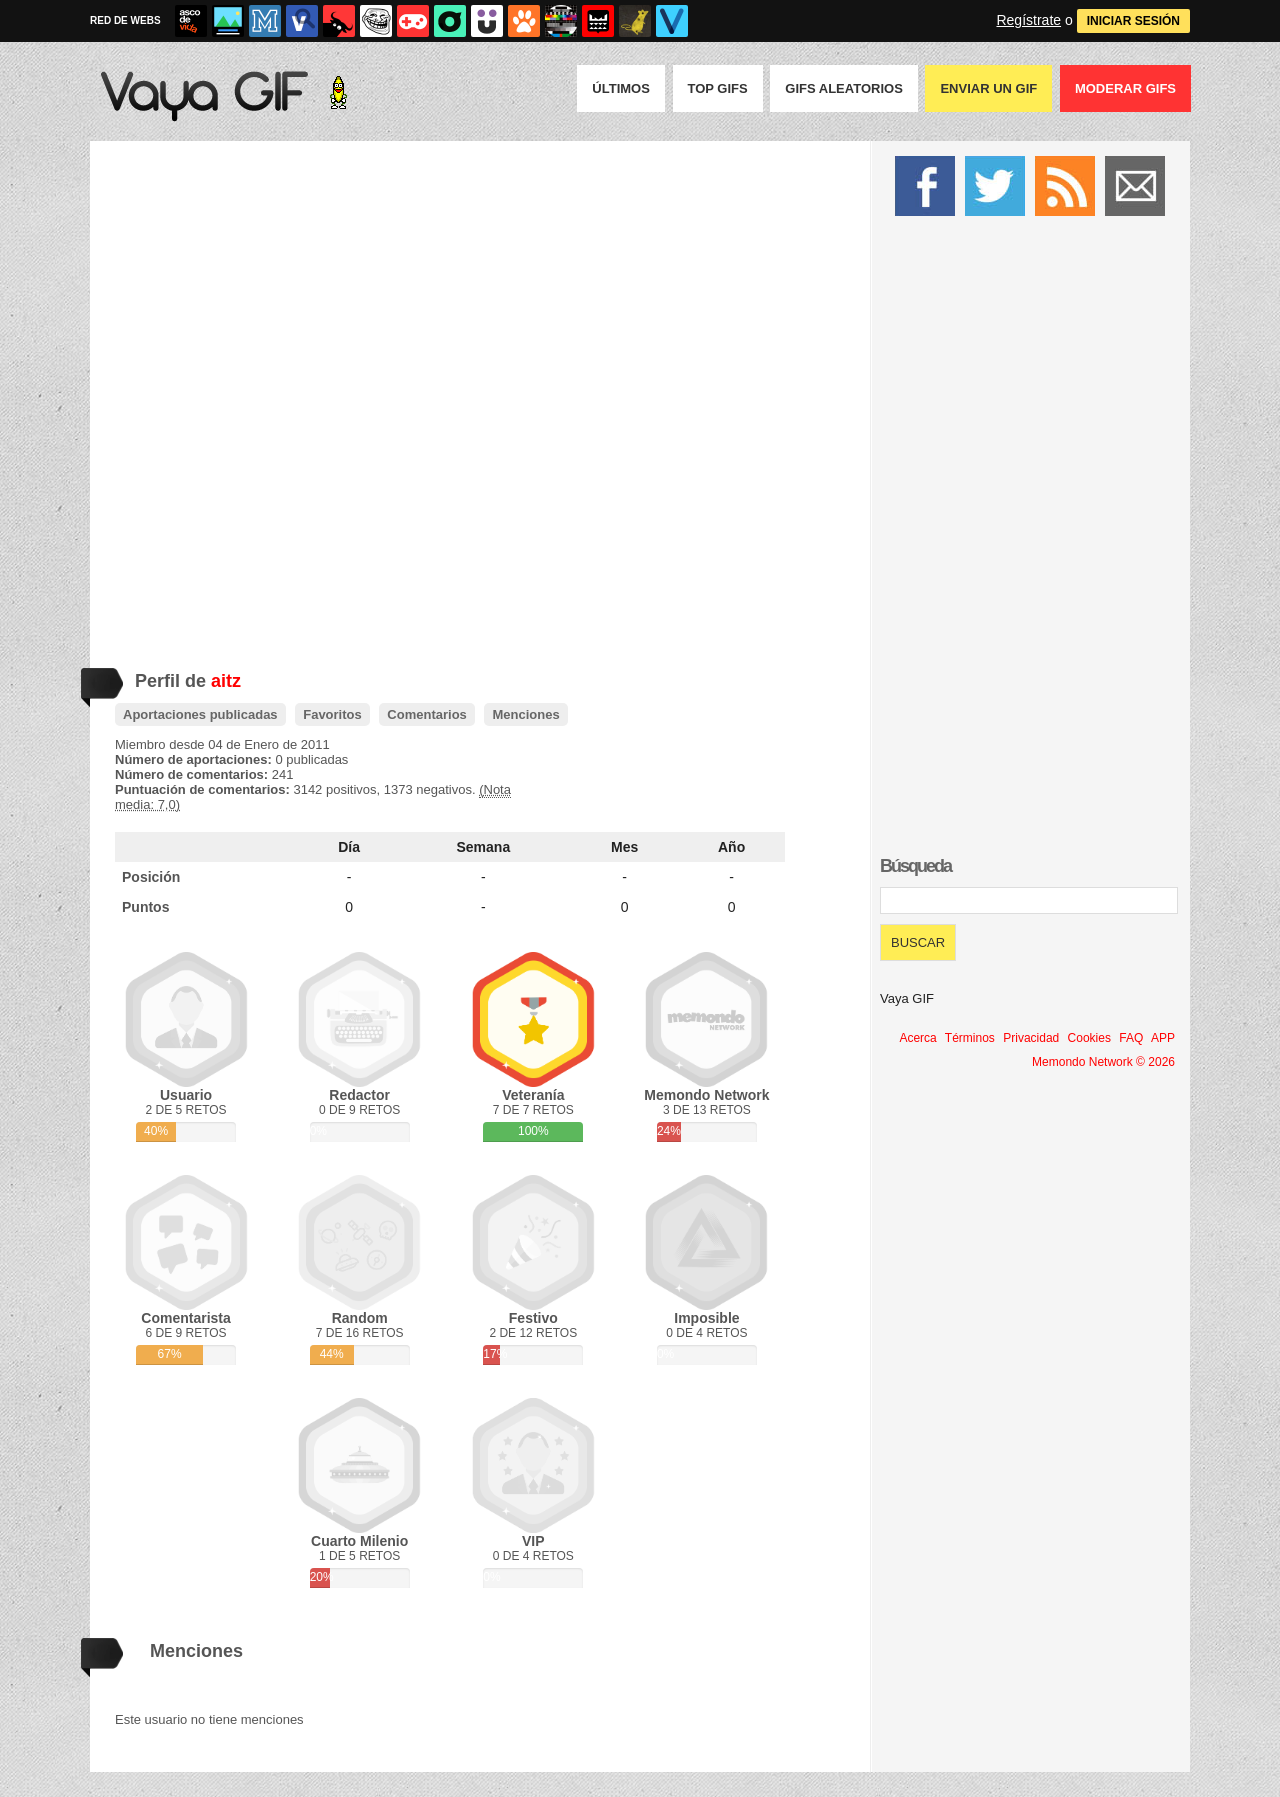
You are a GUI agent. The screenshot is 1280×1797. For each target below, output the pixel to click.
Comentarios (426, 714)
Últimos (621, 88)
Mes (624, 847)
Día (349, 847)
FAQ (1131, 1038)
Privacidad (1031, 1038)
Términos (970, 1038)
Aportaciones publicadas (200, 714)
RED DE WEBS (125, 20)
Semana (484, 847)
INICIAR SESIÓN (1133, 21)
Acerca (917, 1038)
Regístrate (1028, 20)
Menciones (525, 714)
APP (1163, 1038)
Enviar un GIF (988, 88)
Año (731, 847)
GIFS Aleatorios (844, 88)
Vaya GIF (907, 998)
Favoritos (332, 714)
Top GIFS (718, 88)
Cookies (1089, 1038)
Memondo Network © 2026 (1103, 1062)
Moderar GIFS (1125, 88)
